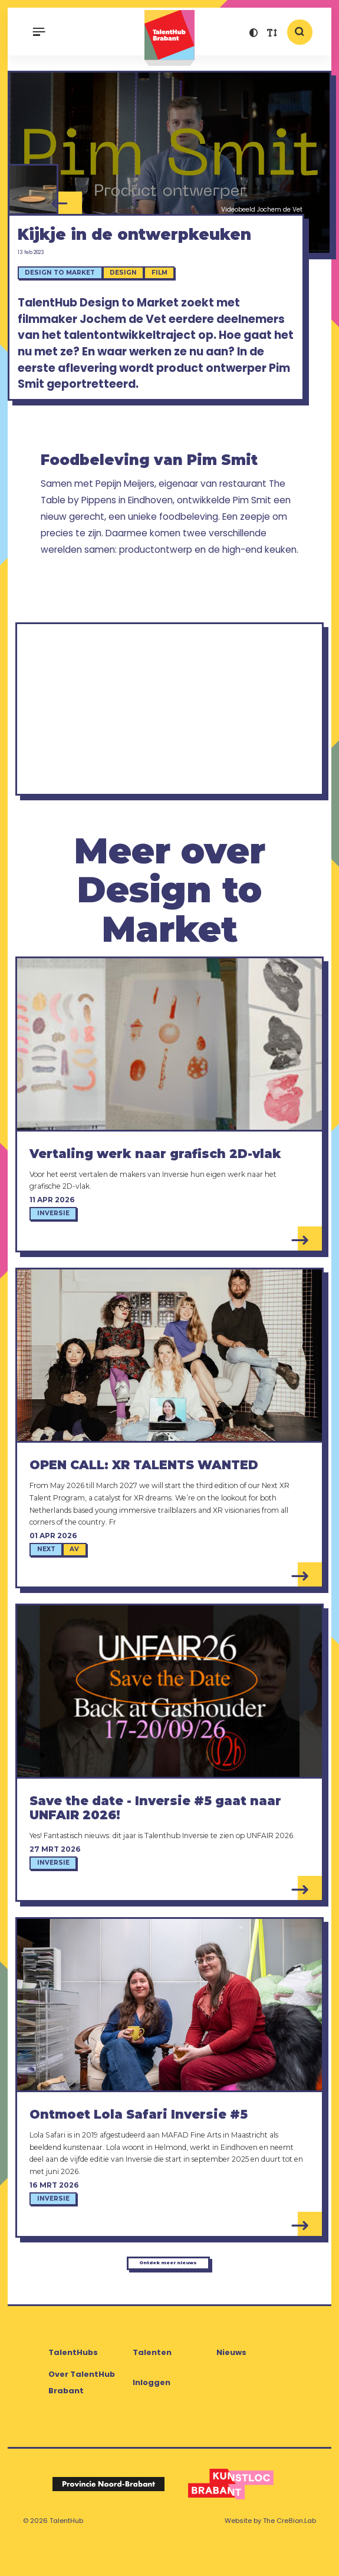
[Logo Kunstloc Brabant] (231, 2518)
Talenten (152, 2386)
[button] (253, 34)
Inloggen (151, 2416)
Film (167, 292)
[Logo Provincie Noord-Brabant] (108, 2518)
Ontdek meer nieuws (167, 2290)
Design (130, 292)
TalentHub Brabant (169, 38)
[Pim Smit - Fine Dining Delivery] (33, 192)
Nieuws (231, 2386)
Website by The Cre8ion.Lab (270, 2554)
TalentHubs (73, 2386)
